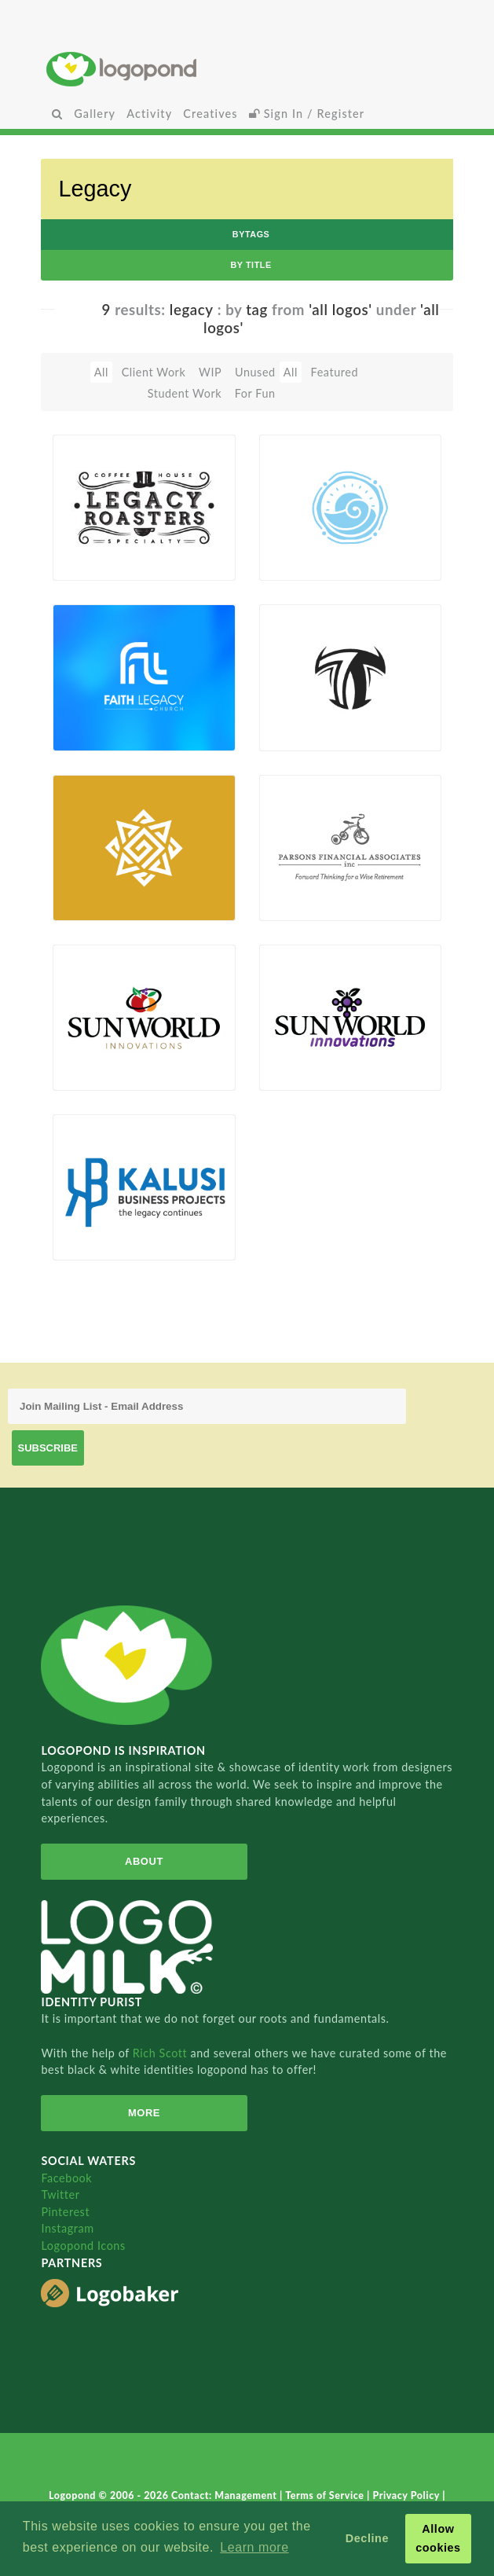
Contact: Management (225, 2495)
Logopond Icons (83, 2245)
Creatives (210, 113)
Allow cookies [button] (438, 2538)
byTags (251, 234)
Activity (149, 113)
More (144, 2113)
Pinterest (65, 2211)
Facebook (66, 2178)
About (144, 1861)
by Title (250, 265)
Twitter (60, 2194)
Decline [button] (367, 2538)
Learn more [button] (254, 2547)
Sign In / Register (307, 113)
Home (247, 68)
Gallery (94, 113)
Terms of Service (326, 2495)
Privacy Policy (407, 2495)
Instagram (67, 2228)
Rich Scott (162, 2053)
